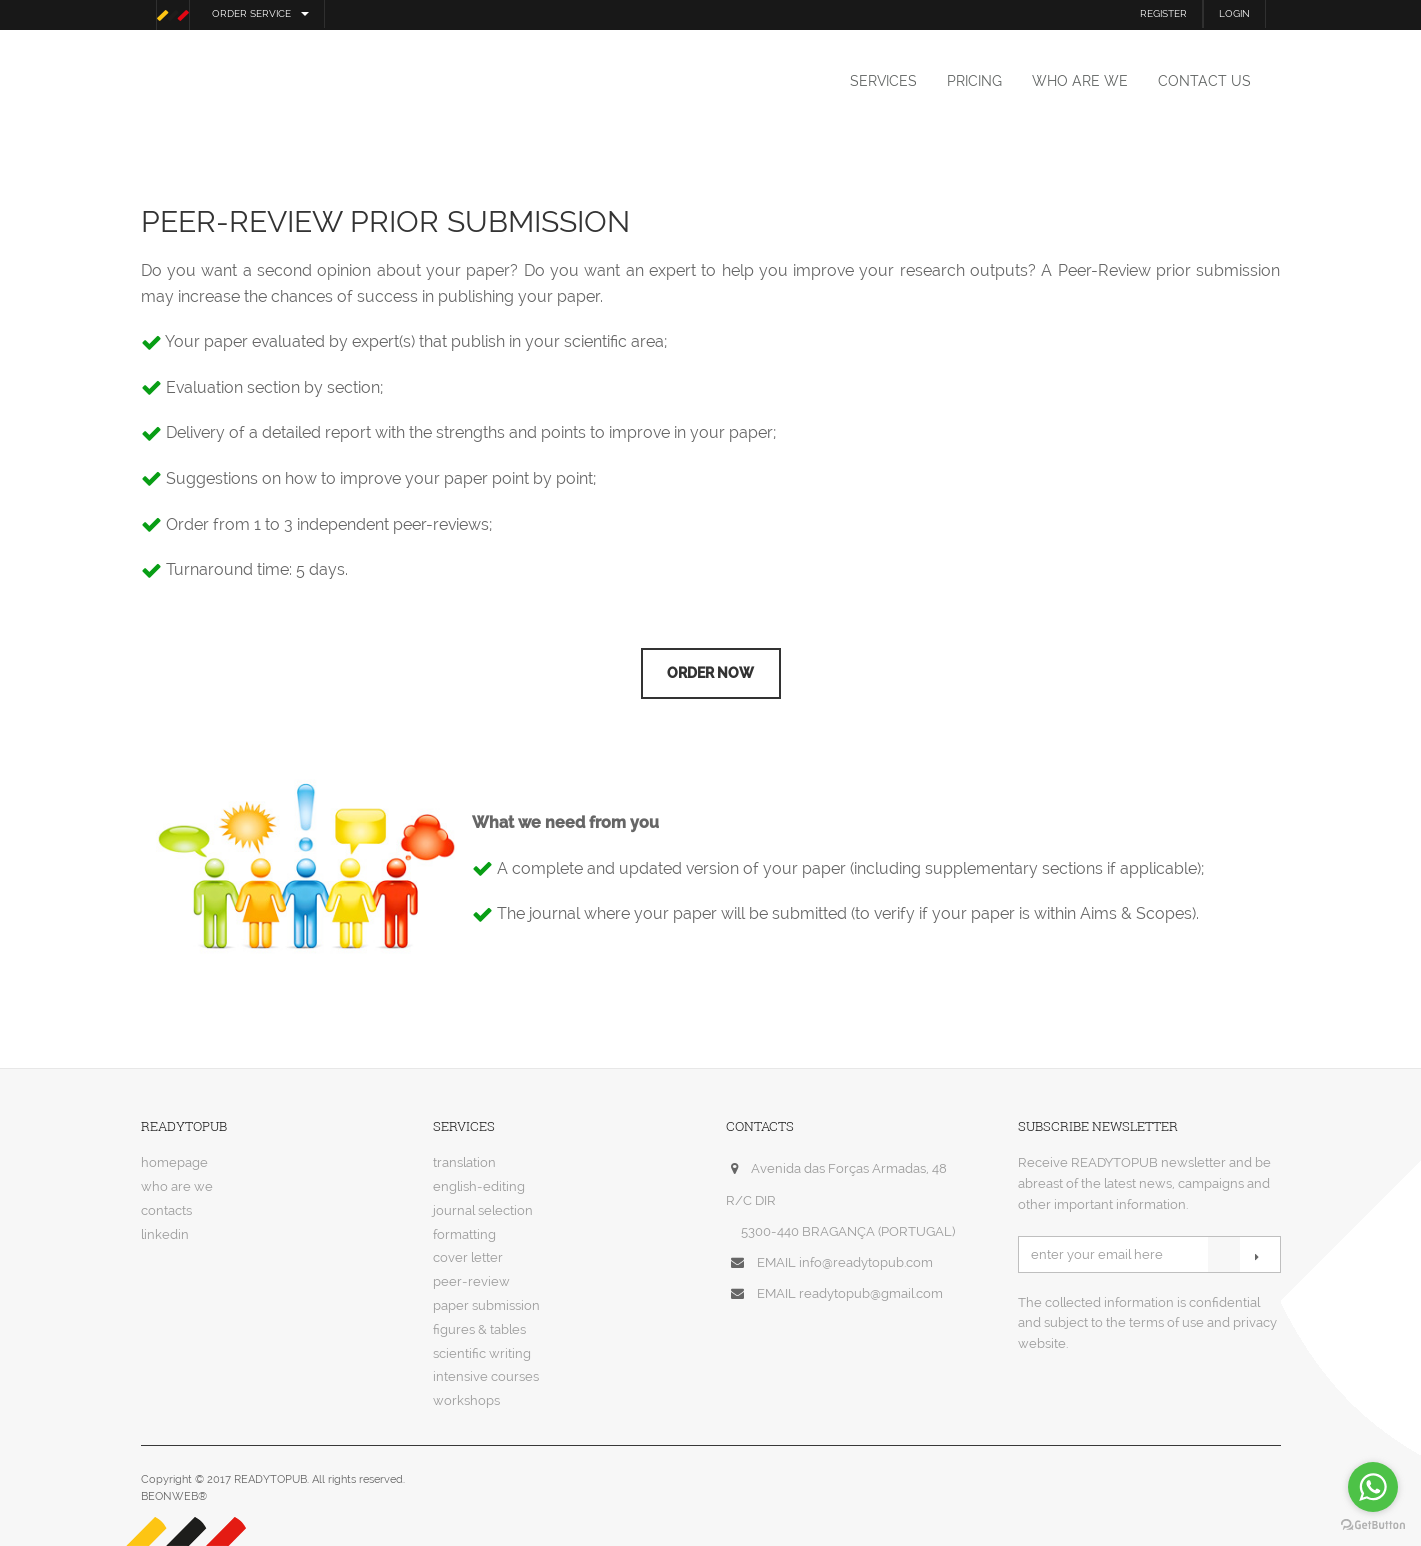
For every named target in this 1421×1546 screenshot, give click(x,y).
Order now (710, 673)
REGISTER (1163, 13)
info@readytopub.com (866, 1262)
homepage (174, 1162)
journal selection (483, 1210)
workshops (466, 1400)
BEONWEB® (174, 1496)
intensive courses (486, 1376)
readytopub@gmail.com (871, 1293)
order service (260, 13)
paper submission (486, 1305)
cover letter (468, 1257)
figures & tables (479, 1329)
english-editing (479, 1186)
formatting (464, 1234)
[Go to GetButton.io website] (1373, 1525)
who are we (1080, 81)
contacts (166, 1210)
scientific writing (482, 1353)
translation (464, 1162)
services (883, 81)
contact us (1204, 81)
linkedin (165, 1234)
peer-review (471, 1281)
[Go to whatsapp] (1373, 1487)
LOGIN (1234, 13)
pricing (974, 81)
